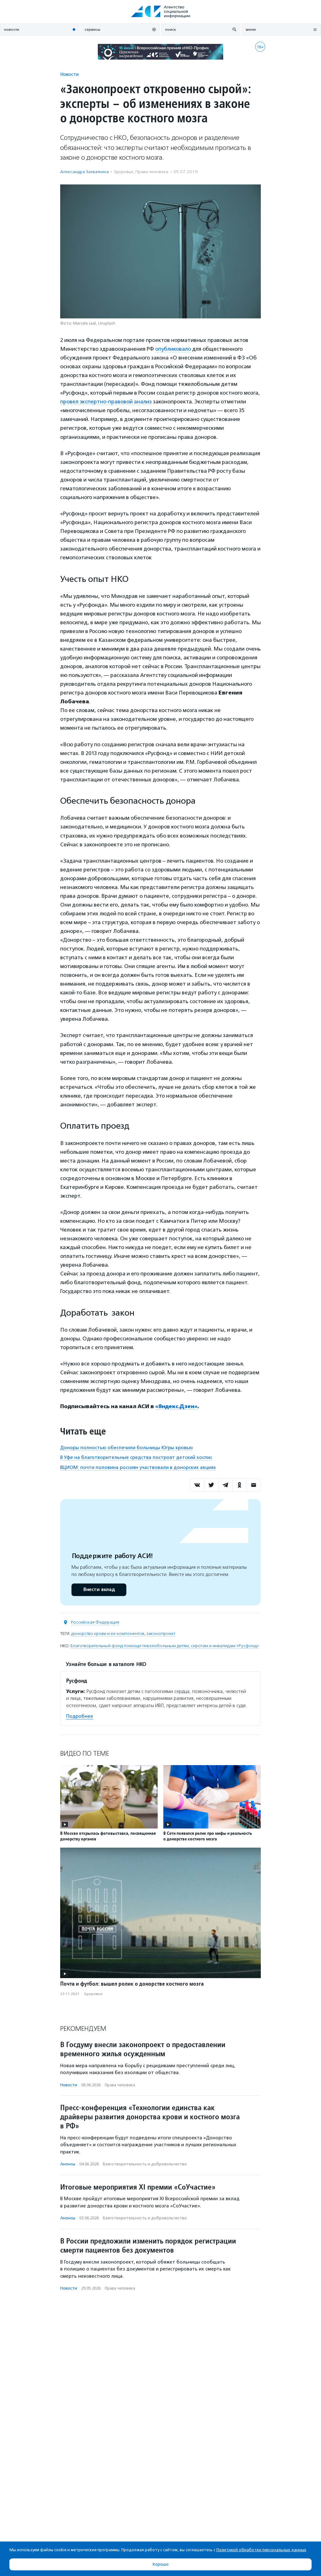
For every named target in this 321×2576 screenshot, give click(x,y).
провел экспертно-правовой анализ (106, 401)
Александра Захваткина (84, 171)
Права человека (151, 171)
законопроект (160, 1633)
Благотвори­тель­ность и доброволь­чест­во (145, 2164)
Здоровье (123, 171)
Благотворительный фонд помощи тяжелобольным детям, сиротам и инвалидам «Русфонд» (165, 1645)
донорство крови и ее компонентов (107, 1633)
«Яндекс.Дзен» (176, 1406)
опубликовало (173, 349)
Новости (69, 74)
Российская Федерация (95, 1622)
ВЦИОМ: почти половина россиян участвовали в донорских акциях (138, 1467)
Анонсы (67, 2164)
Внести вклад (98, 1590)
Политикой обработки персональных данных (261, 2549)
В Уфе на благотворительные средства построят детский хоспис (136, 1457)
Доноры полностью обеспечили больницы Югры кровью (126, 1447)
